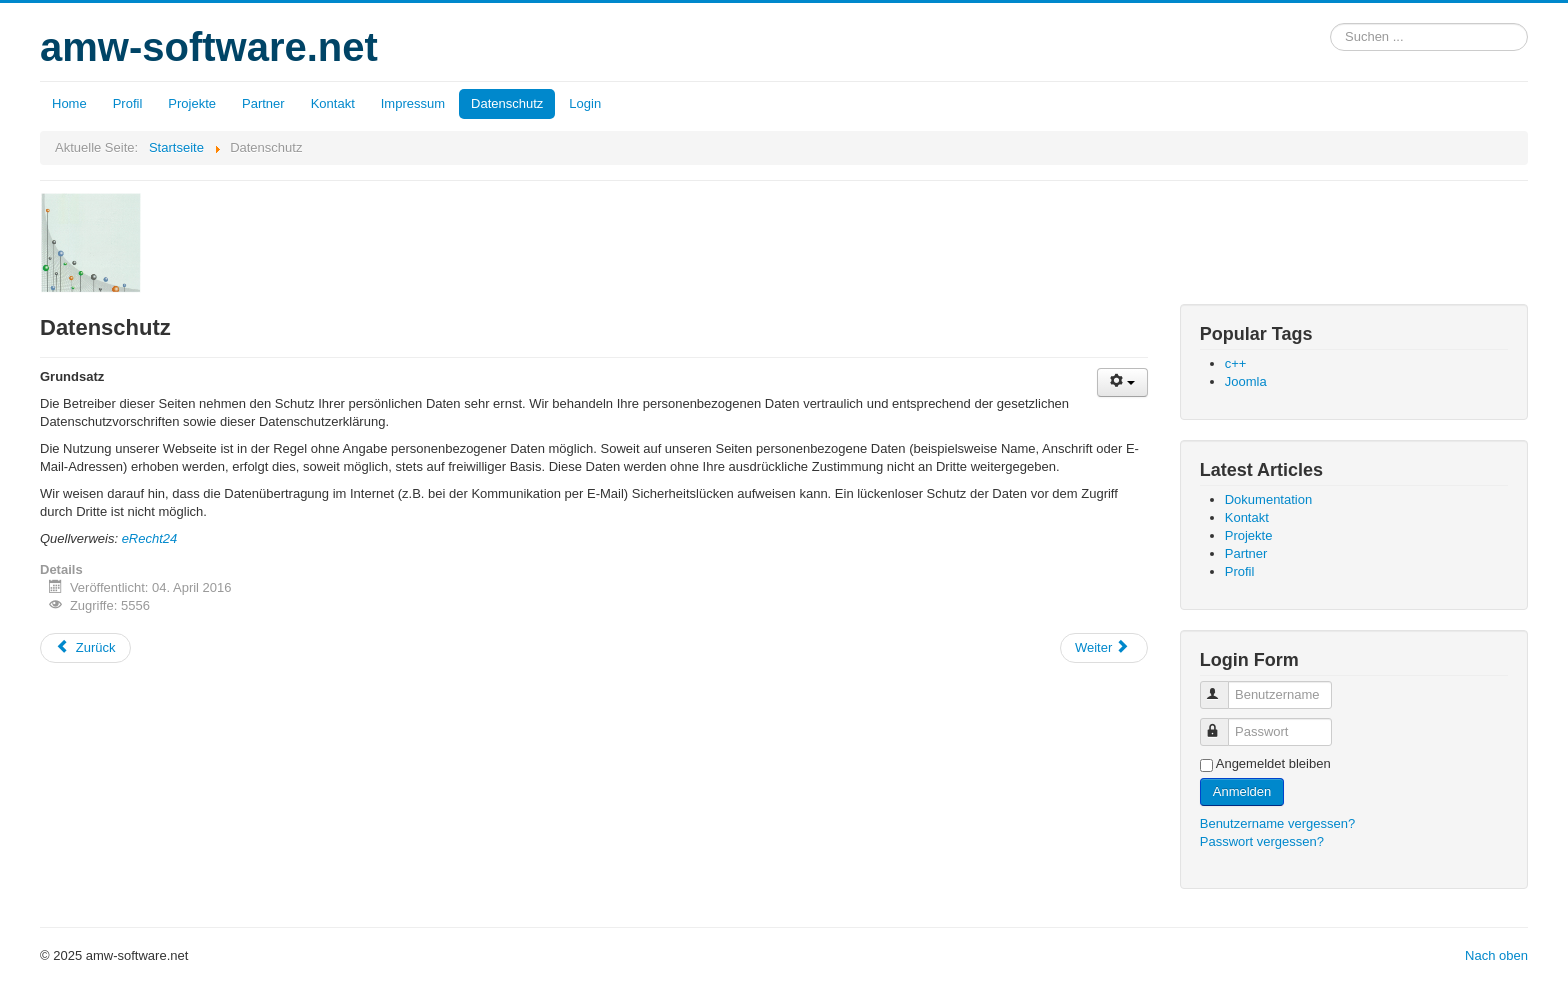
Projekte (192, 103)
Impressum (413, 103)
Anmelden (1242, 791)
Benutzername (1223, 686)
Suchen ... (1330, 23)
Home (69, 103)
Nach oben (1496, 955)
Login (585, 103)
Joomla (1246, 381)
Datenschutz (507, 103)
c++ (1236, 363)
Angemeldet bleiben (1273, 763)
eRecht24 (150, 538)
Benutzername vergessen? (1277, 823)
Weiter (1102, 647)
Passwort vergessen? (1262, 841)
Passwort (1223, 723)
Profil (128, 103)
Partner (263, 103)
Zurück (85, 647)
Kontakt (333, 103)
